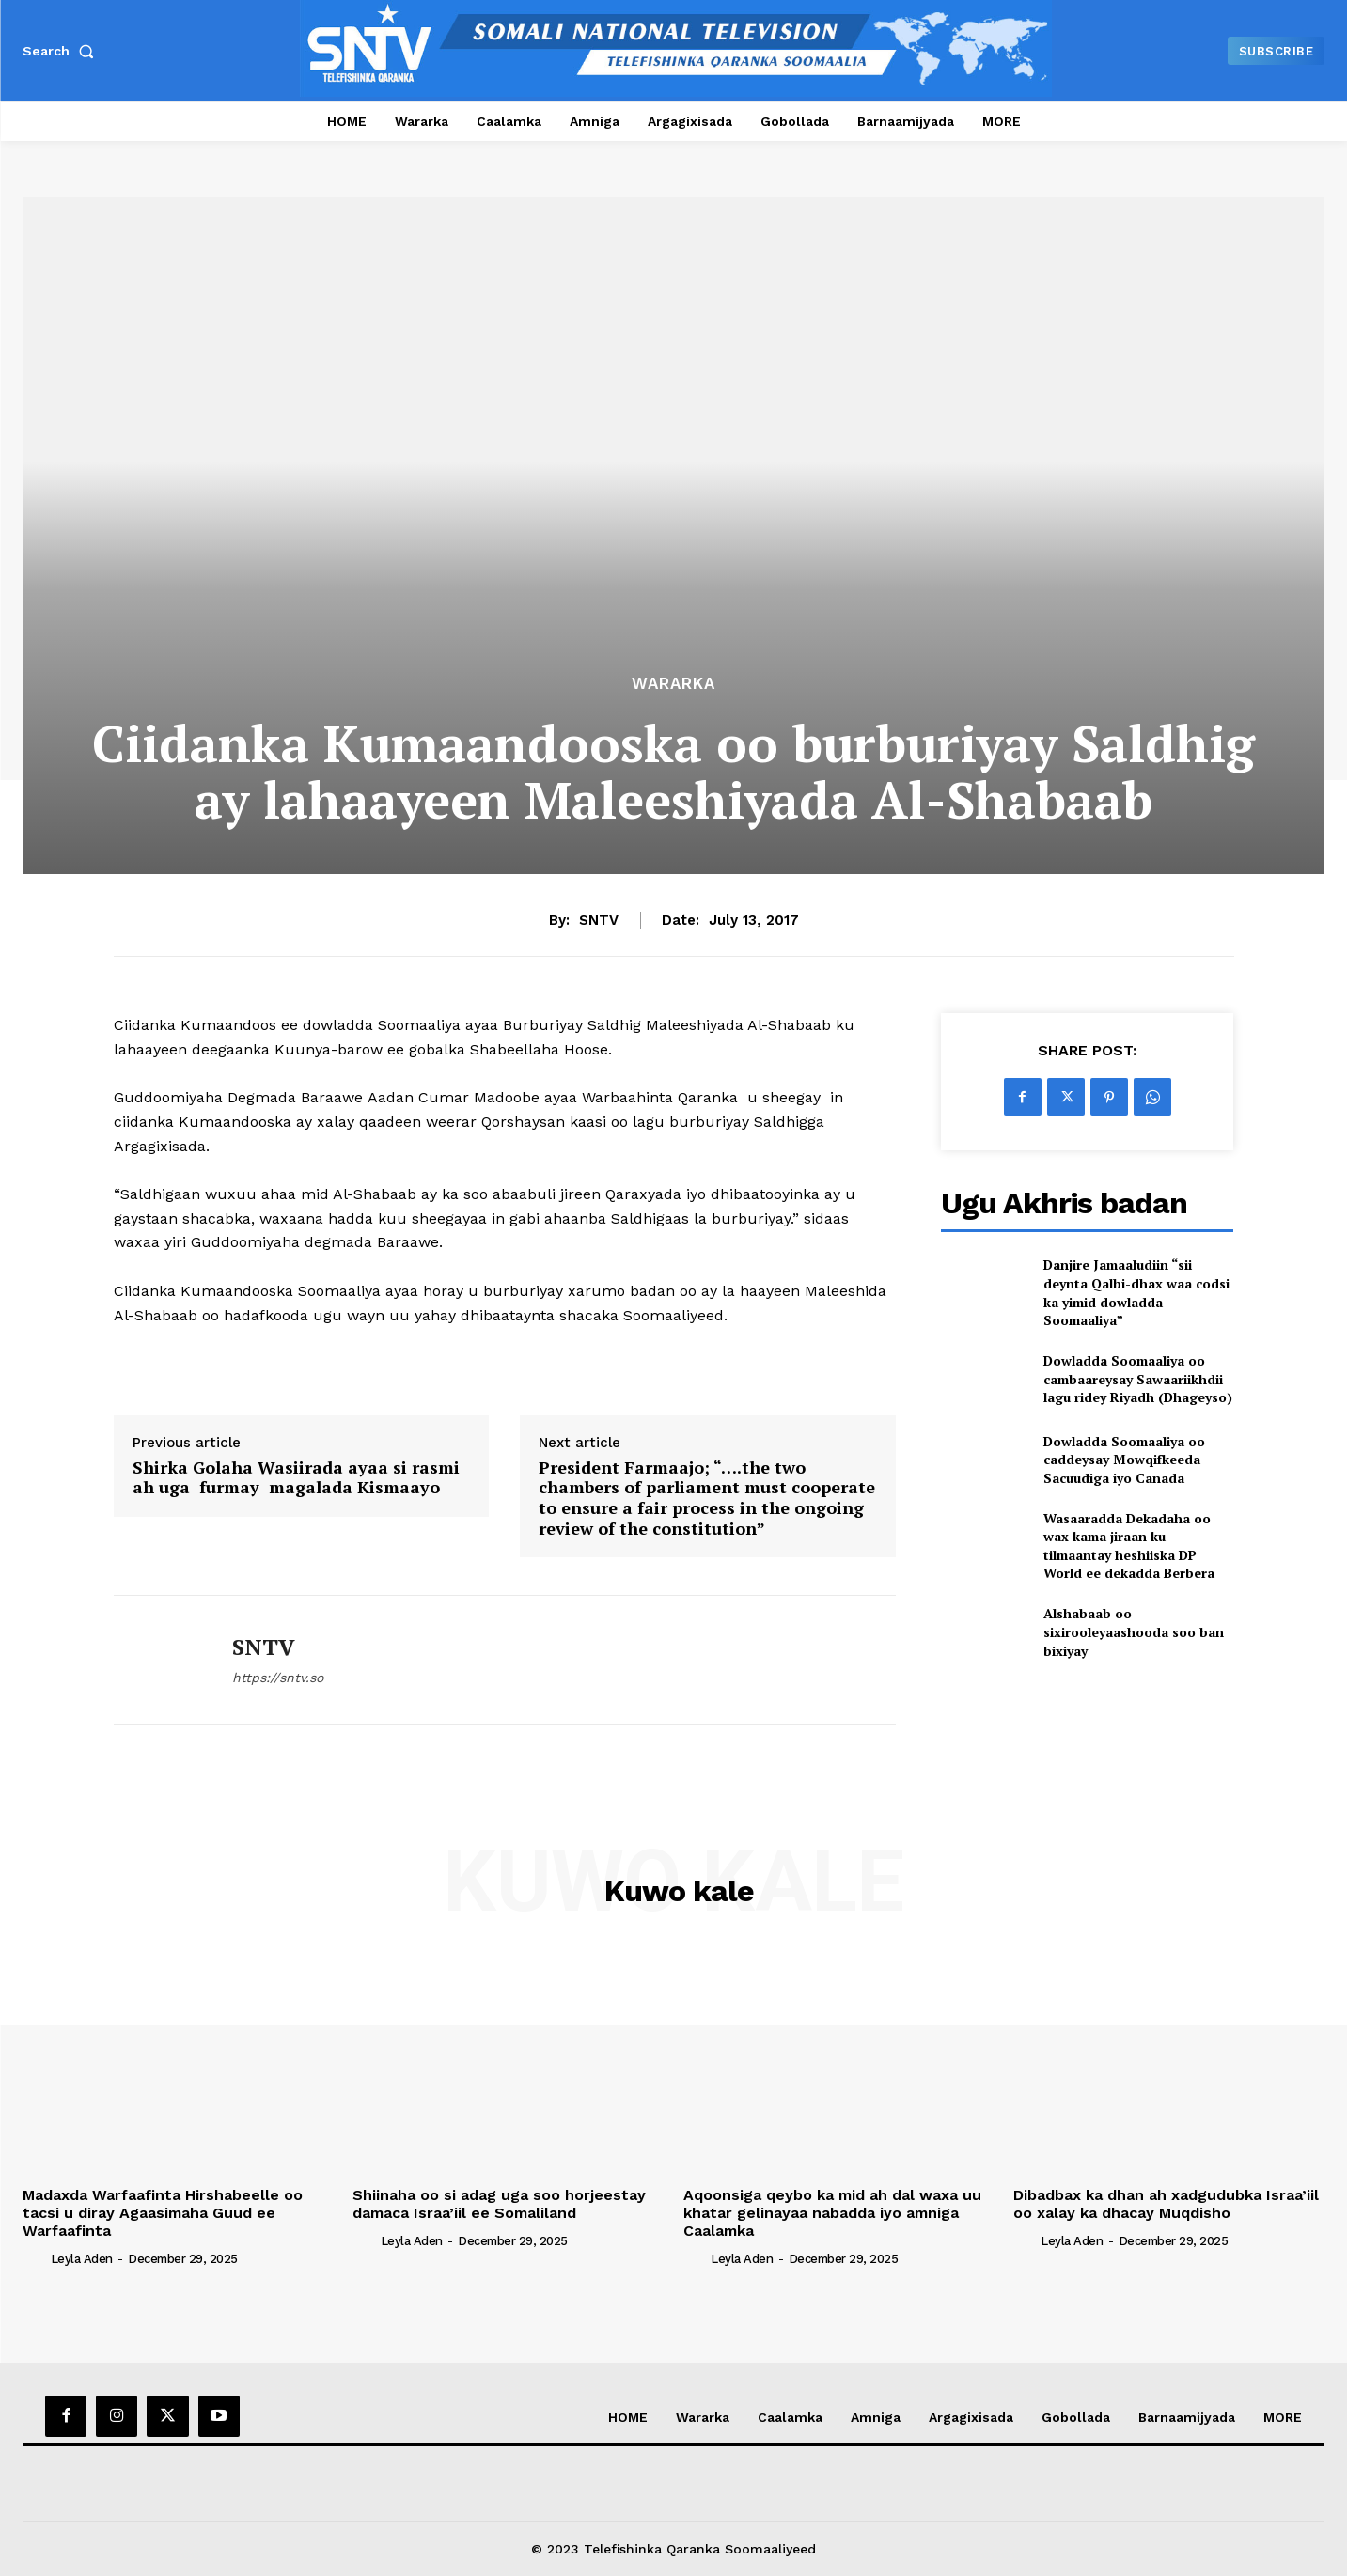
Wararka (673, 684)
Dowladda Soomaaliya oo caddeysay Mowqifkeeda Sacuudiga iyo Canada (1124, 1459)
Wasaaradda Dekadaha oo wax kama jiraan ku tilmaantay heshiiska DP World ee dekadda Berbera (1128, 1546)
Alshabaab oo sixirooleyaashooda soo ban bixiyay (1133, 1631)
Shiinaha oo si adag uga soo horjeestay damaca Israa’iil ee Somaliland (499, 2204)
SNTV (599, 920)
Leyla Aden (82, 2259)
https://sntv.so (277, 1677)
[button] (62, 50)
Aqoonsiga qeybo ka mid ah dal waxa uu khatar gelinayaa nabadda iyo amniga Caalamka (832, 2213)
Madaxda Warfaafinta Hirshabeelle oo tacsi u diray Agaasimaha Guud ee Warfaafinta (163, 2213)
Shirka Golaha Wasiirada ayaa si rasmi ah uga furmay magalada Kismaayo (296, 1478)
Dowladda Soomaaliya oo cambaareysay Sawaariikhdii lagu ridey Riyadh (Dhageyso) (1137, 1378)
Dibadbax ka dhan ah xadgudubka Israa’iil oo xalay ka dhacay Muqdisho (1166, 2204)
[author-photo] (35, 2258)
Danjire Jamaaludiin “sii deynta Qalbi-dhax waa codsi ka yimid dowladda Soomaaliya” (1136, 1292)
